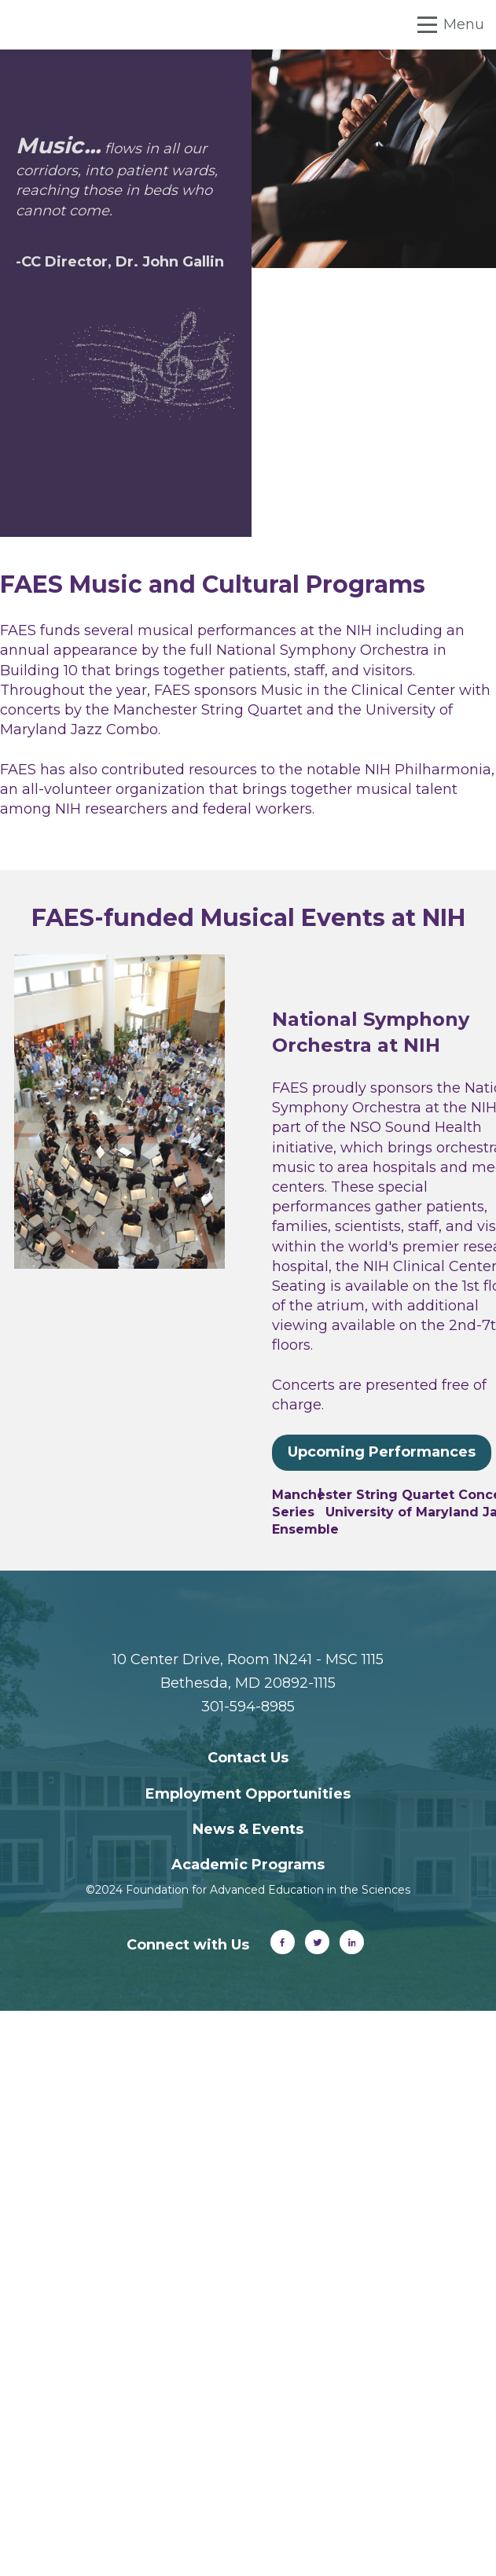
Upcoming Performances (382, 1452)
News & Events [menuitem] (248, 1829)
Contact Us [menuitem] (248, 1757)
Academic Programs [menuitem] (248, 1864)
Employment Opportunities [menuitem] (248, 1793)
